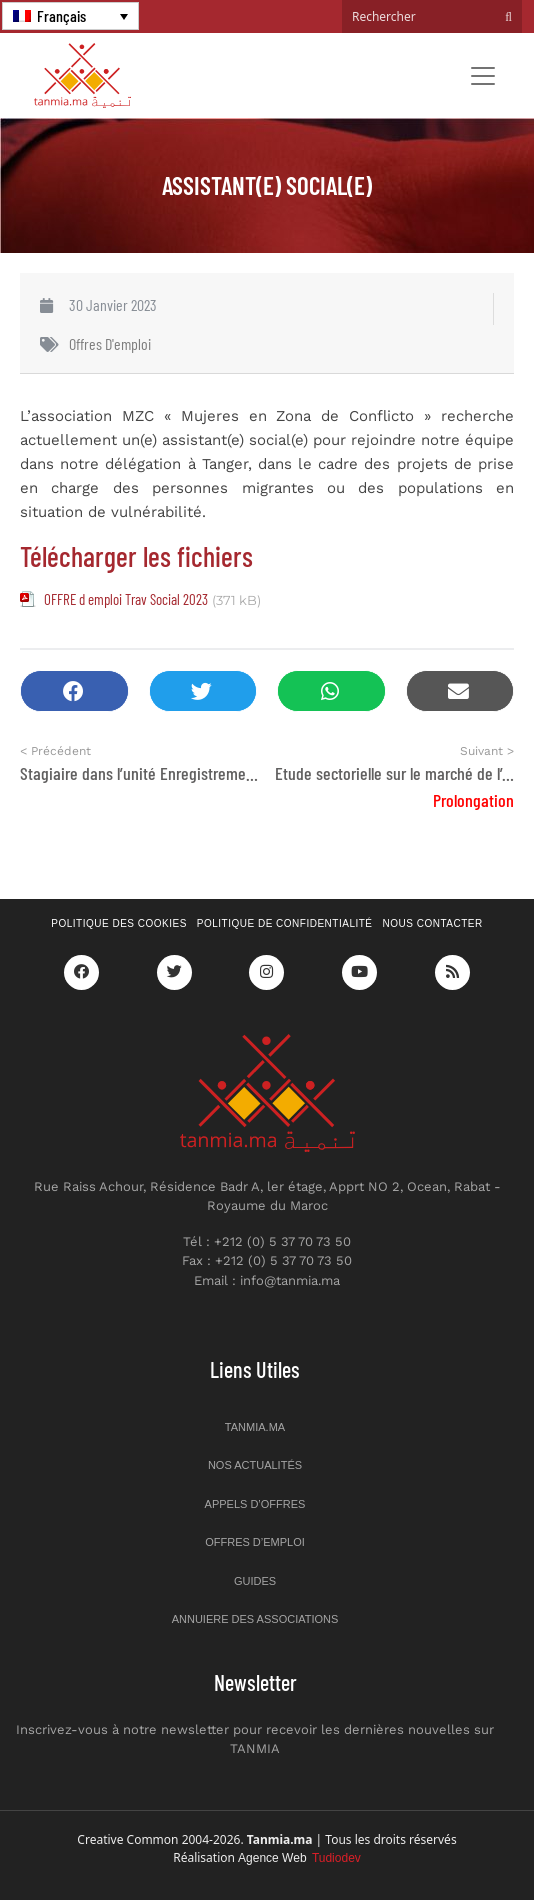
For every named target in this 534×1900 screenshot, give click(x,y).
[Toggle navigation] (483, 76)
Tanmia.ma (255, 1427)
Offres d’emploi (255, 1542)
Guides (255, 1581)
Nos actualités (255, 1465)
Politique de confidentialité (285, 923)
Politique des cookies (119, 923)
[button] (74, 691)
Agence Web (299, 1858)
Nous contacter (433, 923)
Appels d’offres (255, 1504)
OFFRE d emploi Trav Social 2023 (126, 599)
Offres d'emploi (110, 343)
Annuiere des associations (255, 1619)
